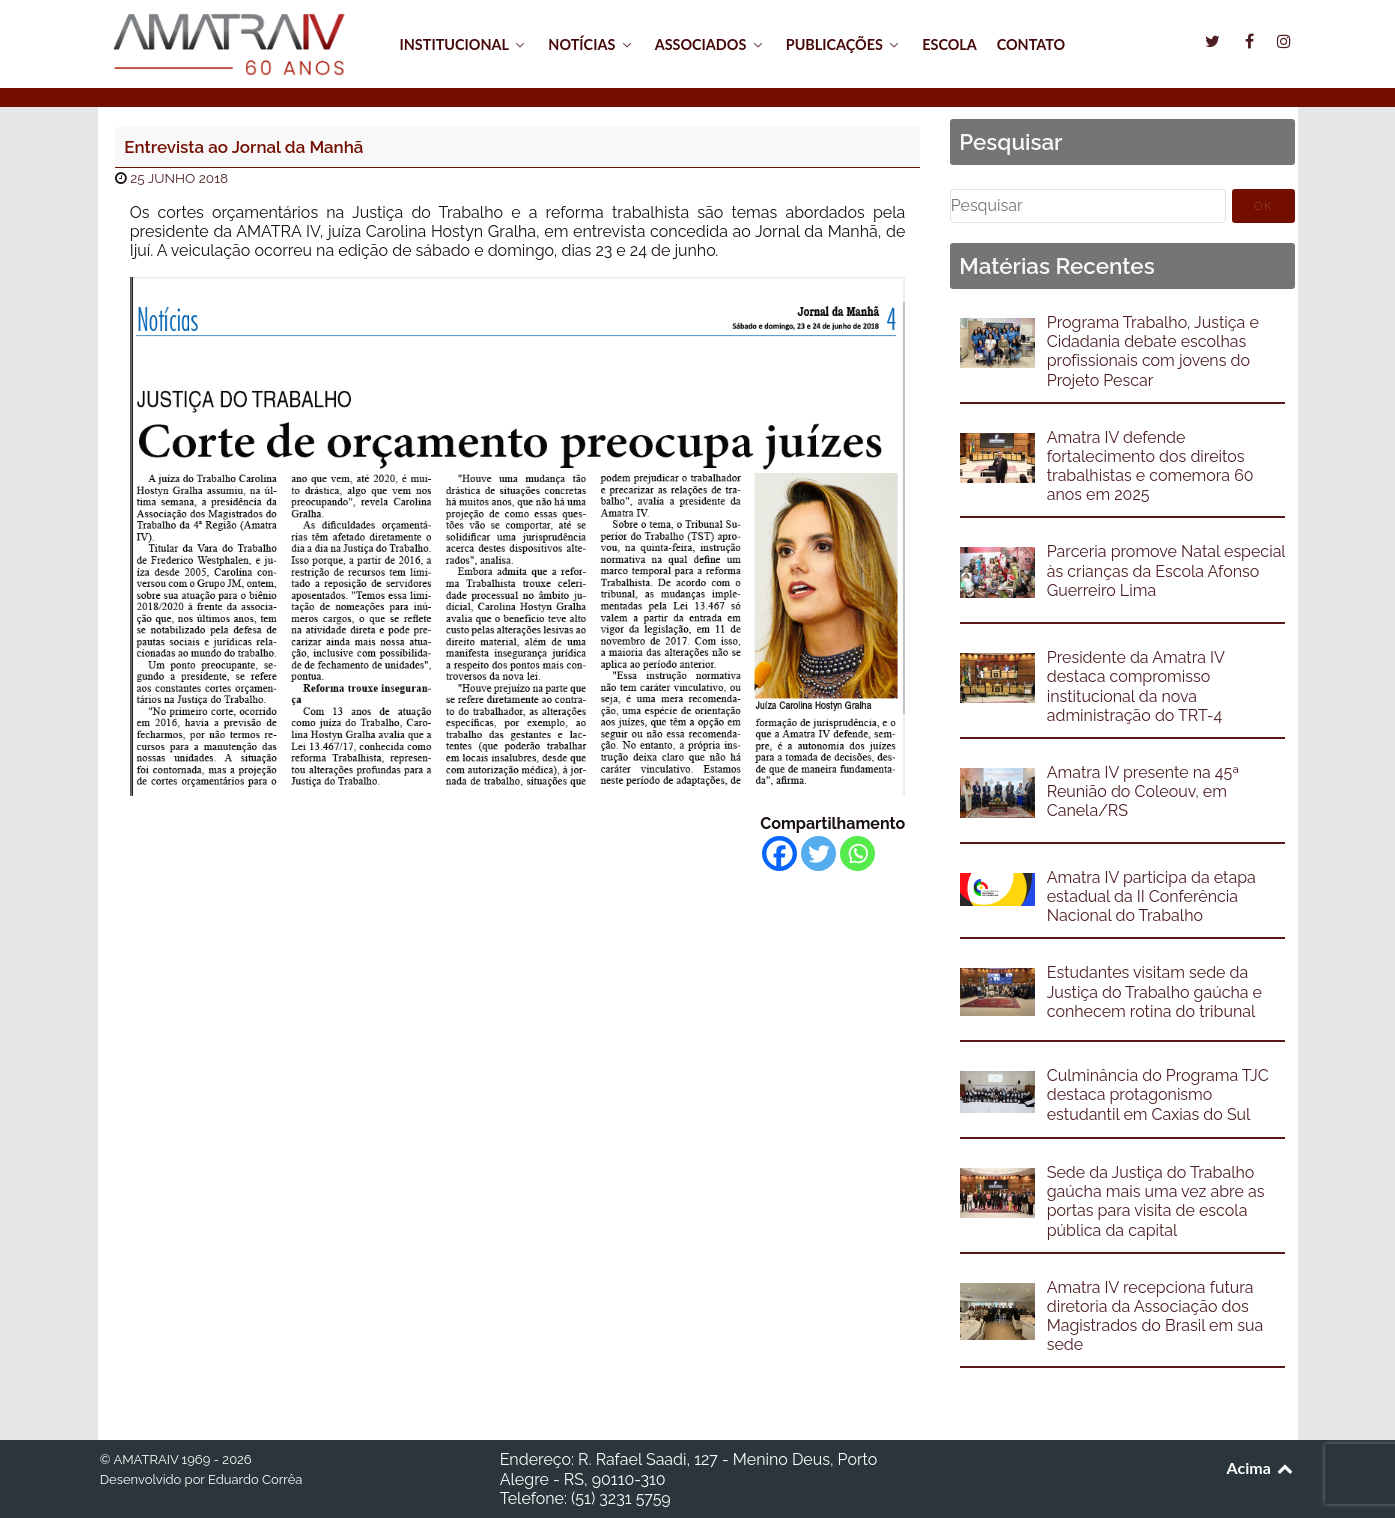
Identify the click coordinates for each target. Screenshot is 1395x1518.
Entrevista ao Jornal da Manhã (243, 147)
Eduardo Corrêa (255, 1479)
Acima (1261, 1467)
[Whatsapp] (857, 853)
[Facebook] (779, 853)
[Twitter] (818, 853)
